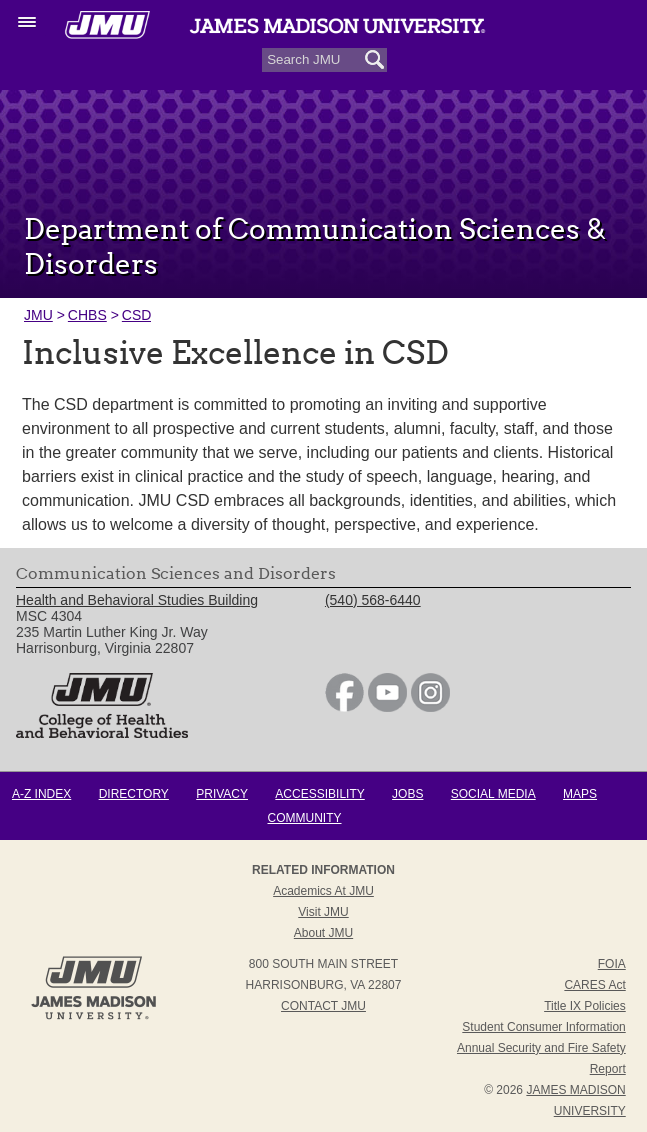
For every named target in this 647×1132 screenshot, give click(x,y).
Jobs (407, 794)
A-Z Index (41, 794)
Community (305, 818)
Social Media (493, 794)
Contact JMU (323, 1006)
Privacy (222, 794)
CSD (137, 315)
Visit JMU (323, 912)
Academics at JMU (323, 891)
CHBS (87, 315)
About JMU (323, 933)
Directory (134, 794)
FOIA (612, 964)
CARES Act (594, 985)
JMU (38, 315)
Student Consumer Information (543, 1027)
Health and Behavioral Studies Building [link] (137, 600)
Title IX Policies (585, 1006)
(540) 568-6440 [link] (373, 600)
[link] (344, 707)
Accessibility (319, 794)
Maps (580, 794)
